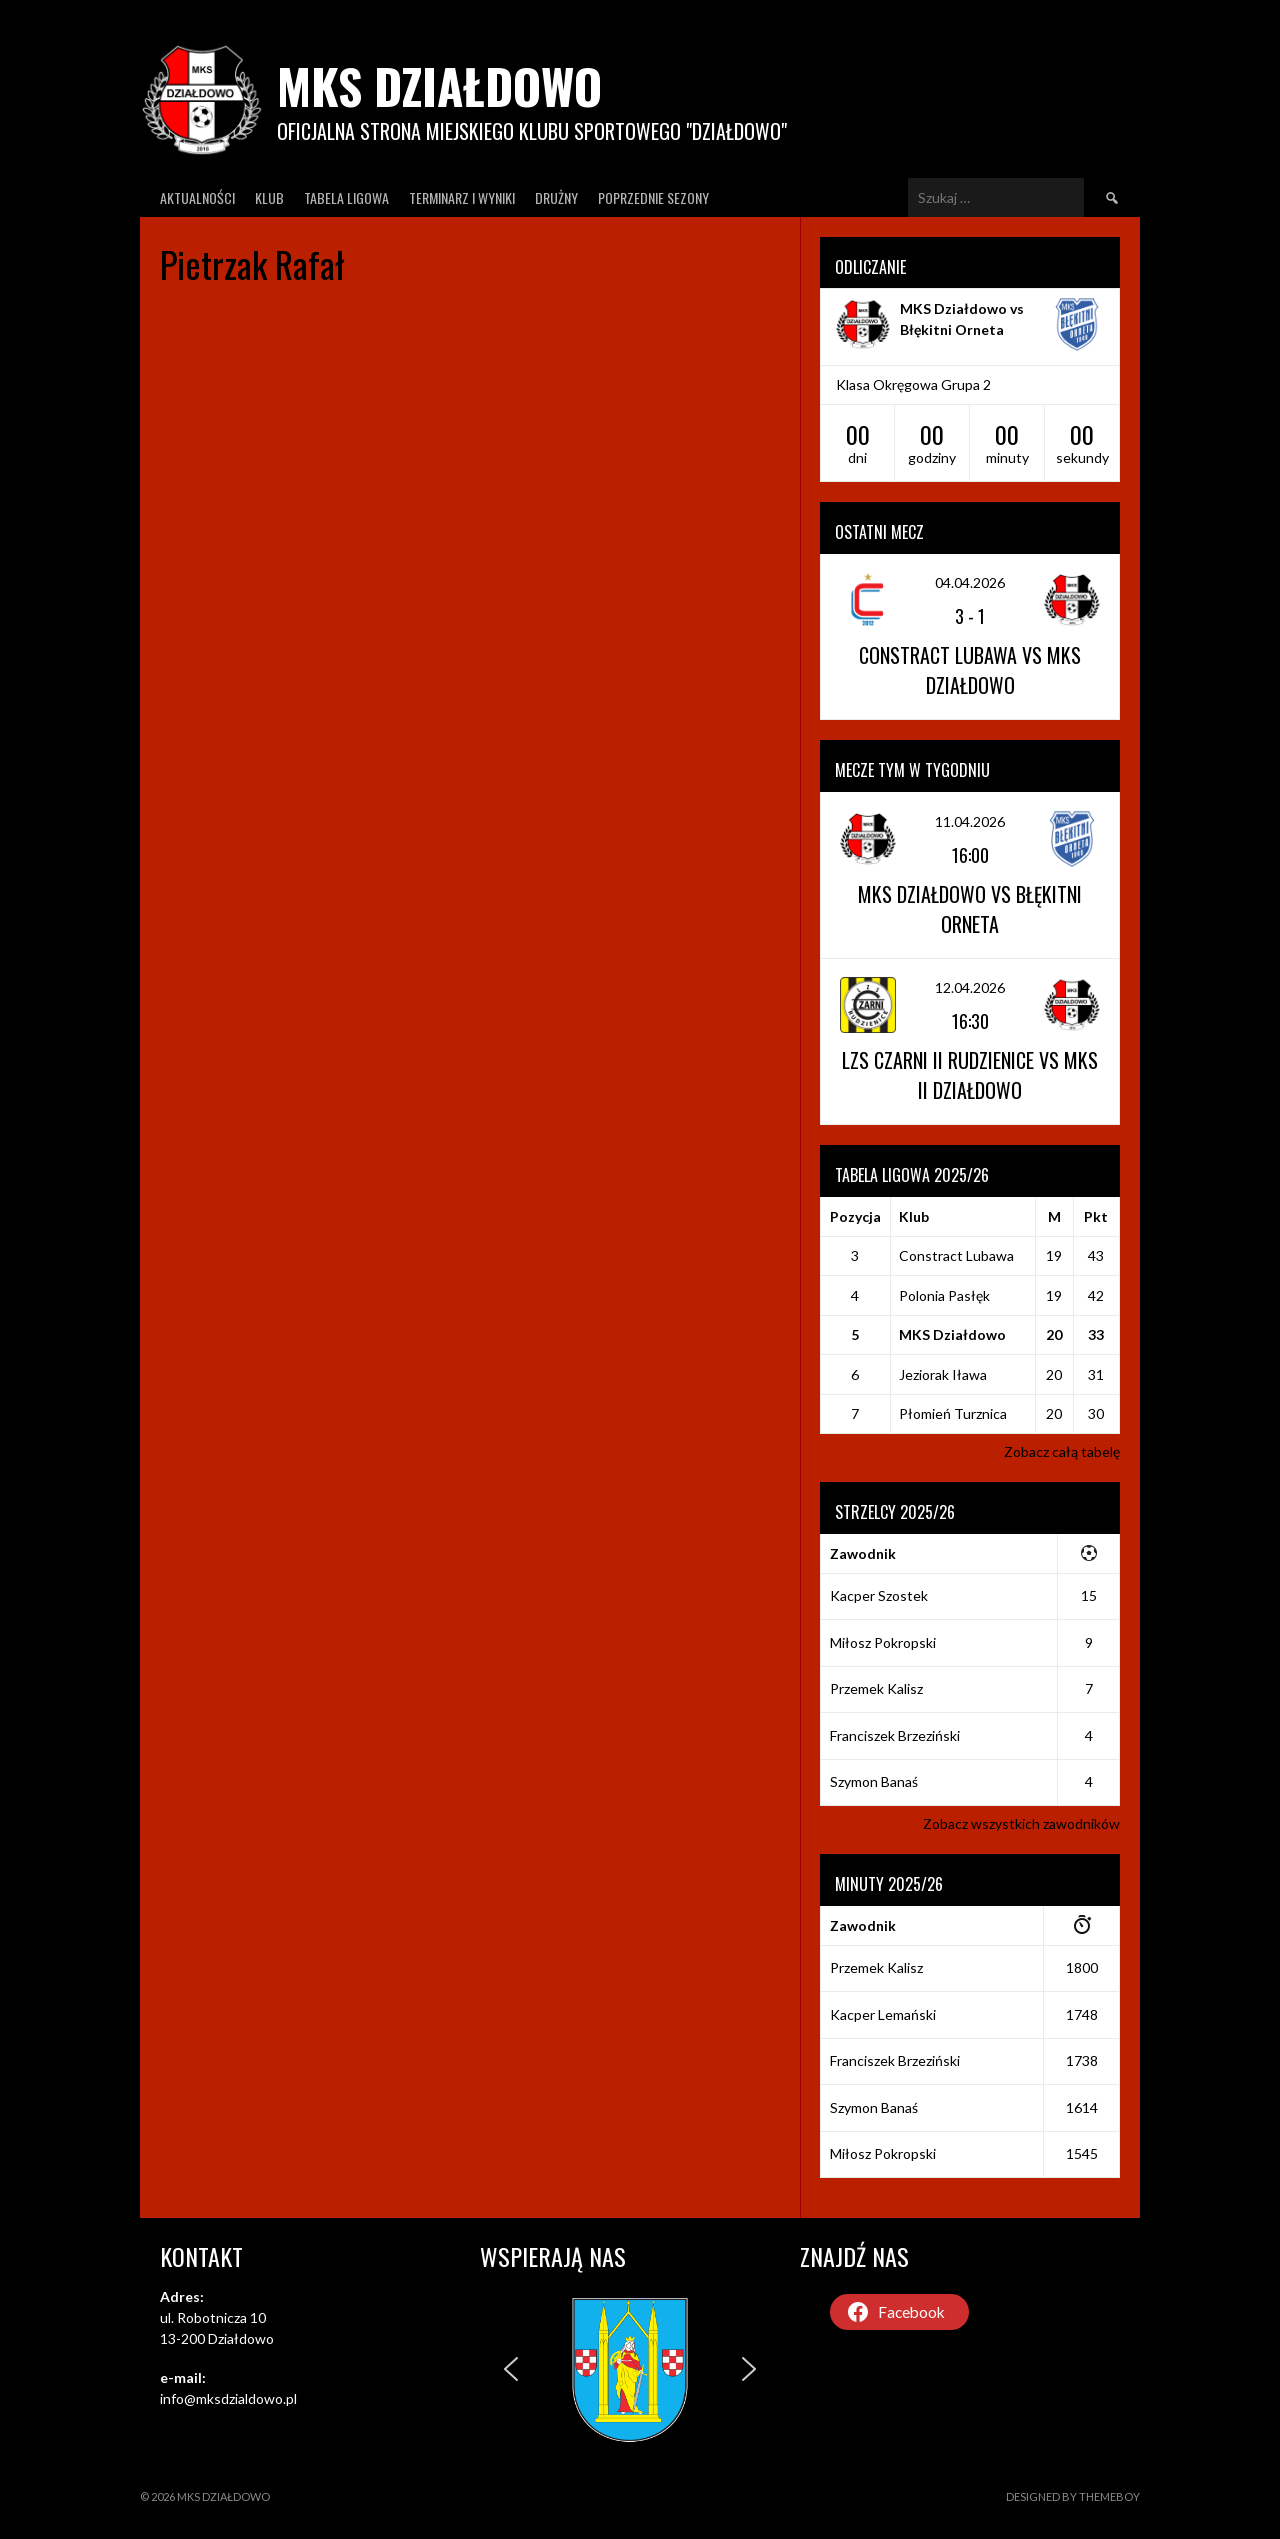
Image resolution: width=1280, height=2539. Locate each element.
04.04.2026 (970, 582)
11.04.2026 (970, 821)
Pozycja (855, 1216)
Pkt (1096, 1216)
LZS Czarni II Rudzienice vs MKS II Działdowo (970, 1075)
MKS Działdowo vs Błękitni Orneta (970, 909)
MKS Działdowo (439, 85)
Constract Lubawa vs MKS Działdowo (970, 670)
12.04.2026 (970, 987)
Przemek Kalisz (876, 1688)
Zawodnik (863, 1553)
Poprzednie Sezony (653, 197)
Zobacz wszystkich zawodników (1021, 1823)
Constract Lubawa (956, 1255)
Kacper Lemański (883, 2014)
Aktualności (197, 197)
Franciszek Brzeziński (895, 1735)
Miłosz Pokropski (883, 1642)
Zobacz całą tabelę (1062, 1451)
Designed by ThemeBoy (1073, 2496)
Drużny (556, 197)
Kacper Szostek (879, 1595)
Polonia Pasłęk (944, 1295)
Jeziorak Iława (943, 1374)
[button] (511, 2369)
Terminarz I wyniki (462, 197)
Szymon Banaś (874, 1781)
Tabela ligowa (346, 197)
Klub (269, 197)
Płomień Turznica (953, 1413)
